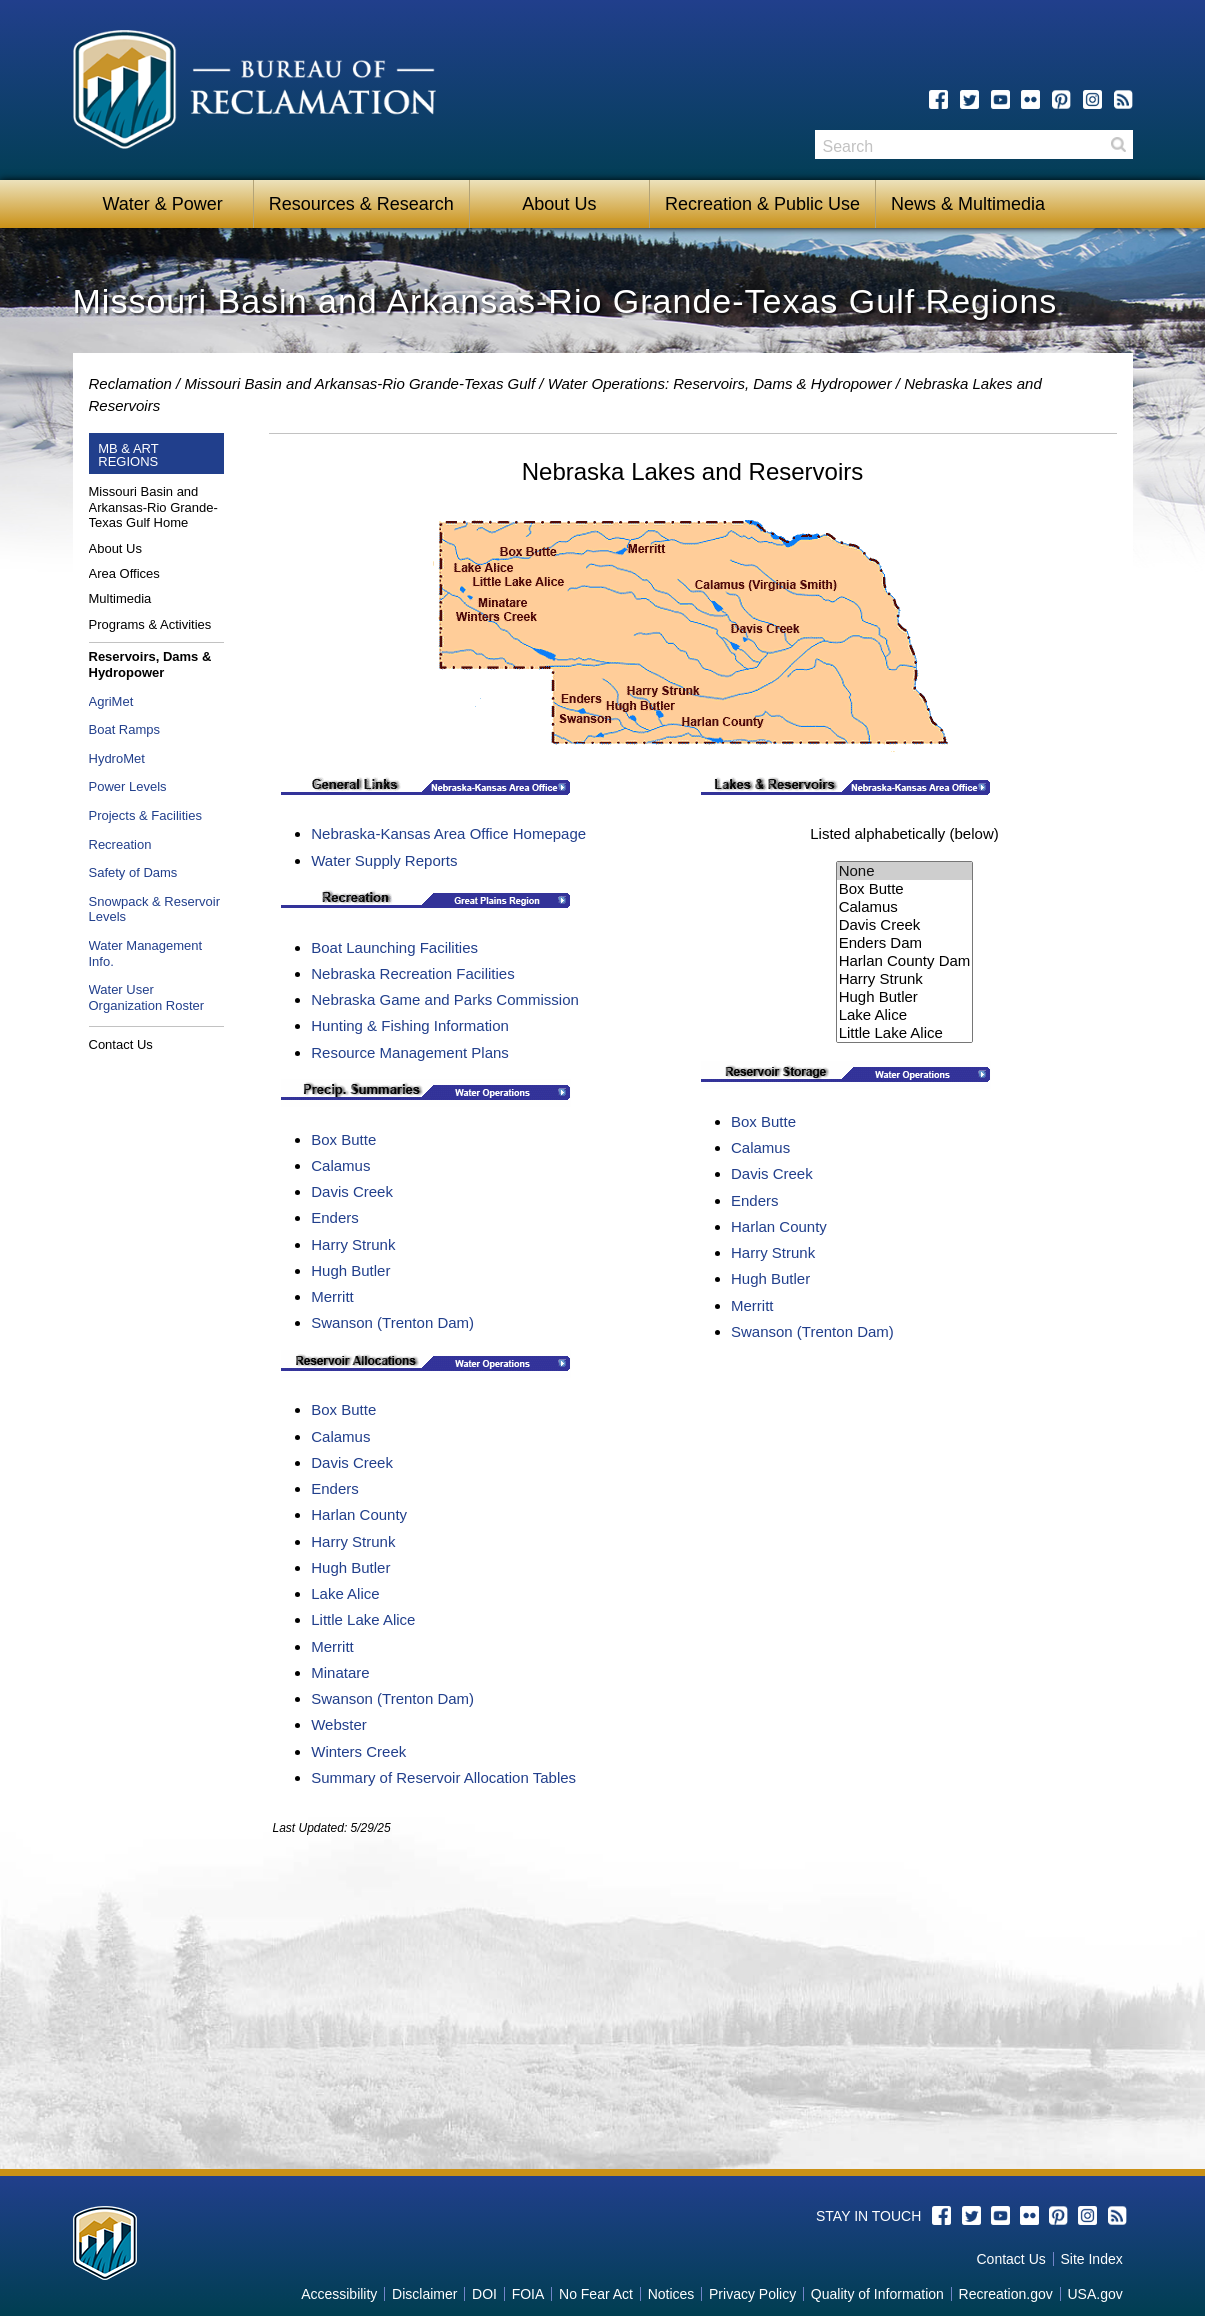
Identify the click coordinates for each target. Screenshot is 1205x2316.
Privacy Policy (752, 2294)
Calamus (340, 1165)
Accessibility (339, 2294)
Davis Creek (352, 1191)
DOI (484, 2294)
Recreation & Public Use (762, 204)
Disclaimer (424, 2294)
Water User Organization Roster (147, 997)
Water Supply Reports (384, 860)
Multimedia (120, 598)
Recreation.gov (1006, 2294)
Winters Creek (358, 1751)
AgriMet (111, 701)
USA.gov (1094, 2294)
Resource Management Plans (410, 1052)
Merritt (332, 1296)
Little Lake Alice (363, 1619)
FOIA (528, 2294)
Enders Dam (905, 943)
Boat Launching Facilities (394, 947)
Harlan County (359, 1514)
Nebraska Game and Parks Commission (445, 999)
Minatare (340, 1672)
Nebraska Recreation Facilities (412, 973)
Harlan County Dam (905, 961)
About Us (559, 204)
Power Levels (128, 786)
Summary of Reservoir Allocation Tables (443, 1777)
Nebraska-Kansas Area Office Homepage (448, 833)
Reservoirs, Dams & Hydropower (150, 664)
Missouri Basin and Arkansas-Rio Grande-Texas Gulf (359, 383)
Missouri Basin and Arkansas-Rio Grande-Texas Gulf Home (153, 507)
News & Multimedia (968, 204)
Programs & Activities (150, 624)
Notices (671, 2294)
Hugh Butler (350, 1270)
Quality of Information (877, 2294)
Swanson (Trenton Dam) (392, 1322)
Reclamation (130, 383)
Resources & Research (361, 204)
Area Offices (124, 573)
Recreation (120, 844)
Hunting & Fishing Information (410, 1025)
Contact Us (121, 1044)
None (905, 871)
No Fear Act (596, 2294)
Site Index (1091, 2259)
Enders (335, 1217)
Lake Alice (345, 1593)
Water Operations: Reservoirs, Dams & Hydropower (720, 383)
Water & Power (162, 204)
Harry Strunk (353, 1244)
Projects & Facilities (145, 815)
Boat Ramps (125, 729)
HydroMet (117, 758)
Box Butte (343, 1139)
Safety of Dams (133, 872)
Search (1118, 144)
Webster (339, 1724)
